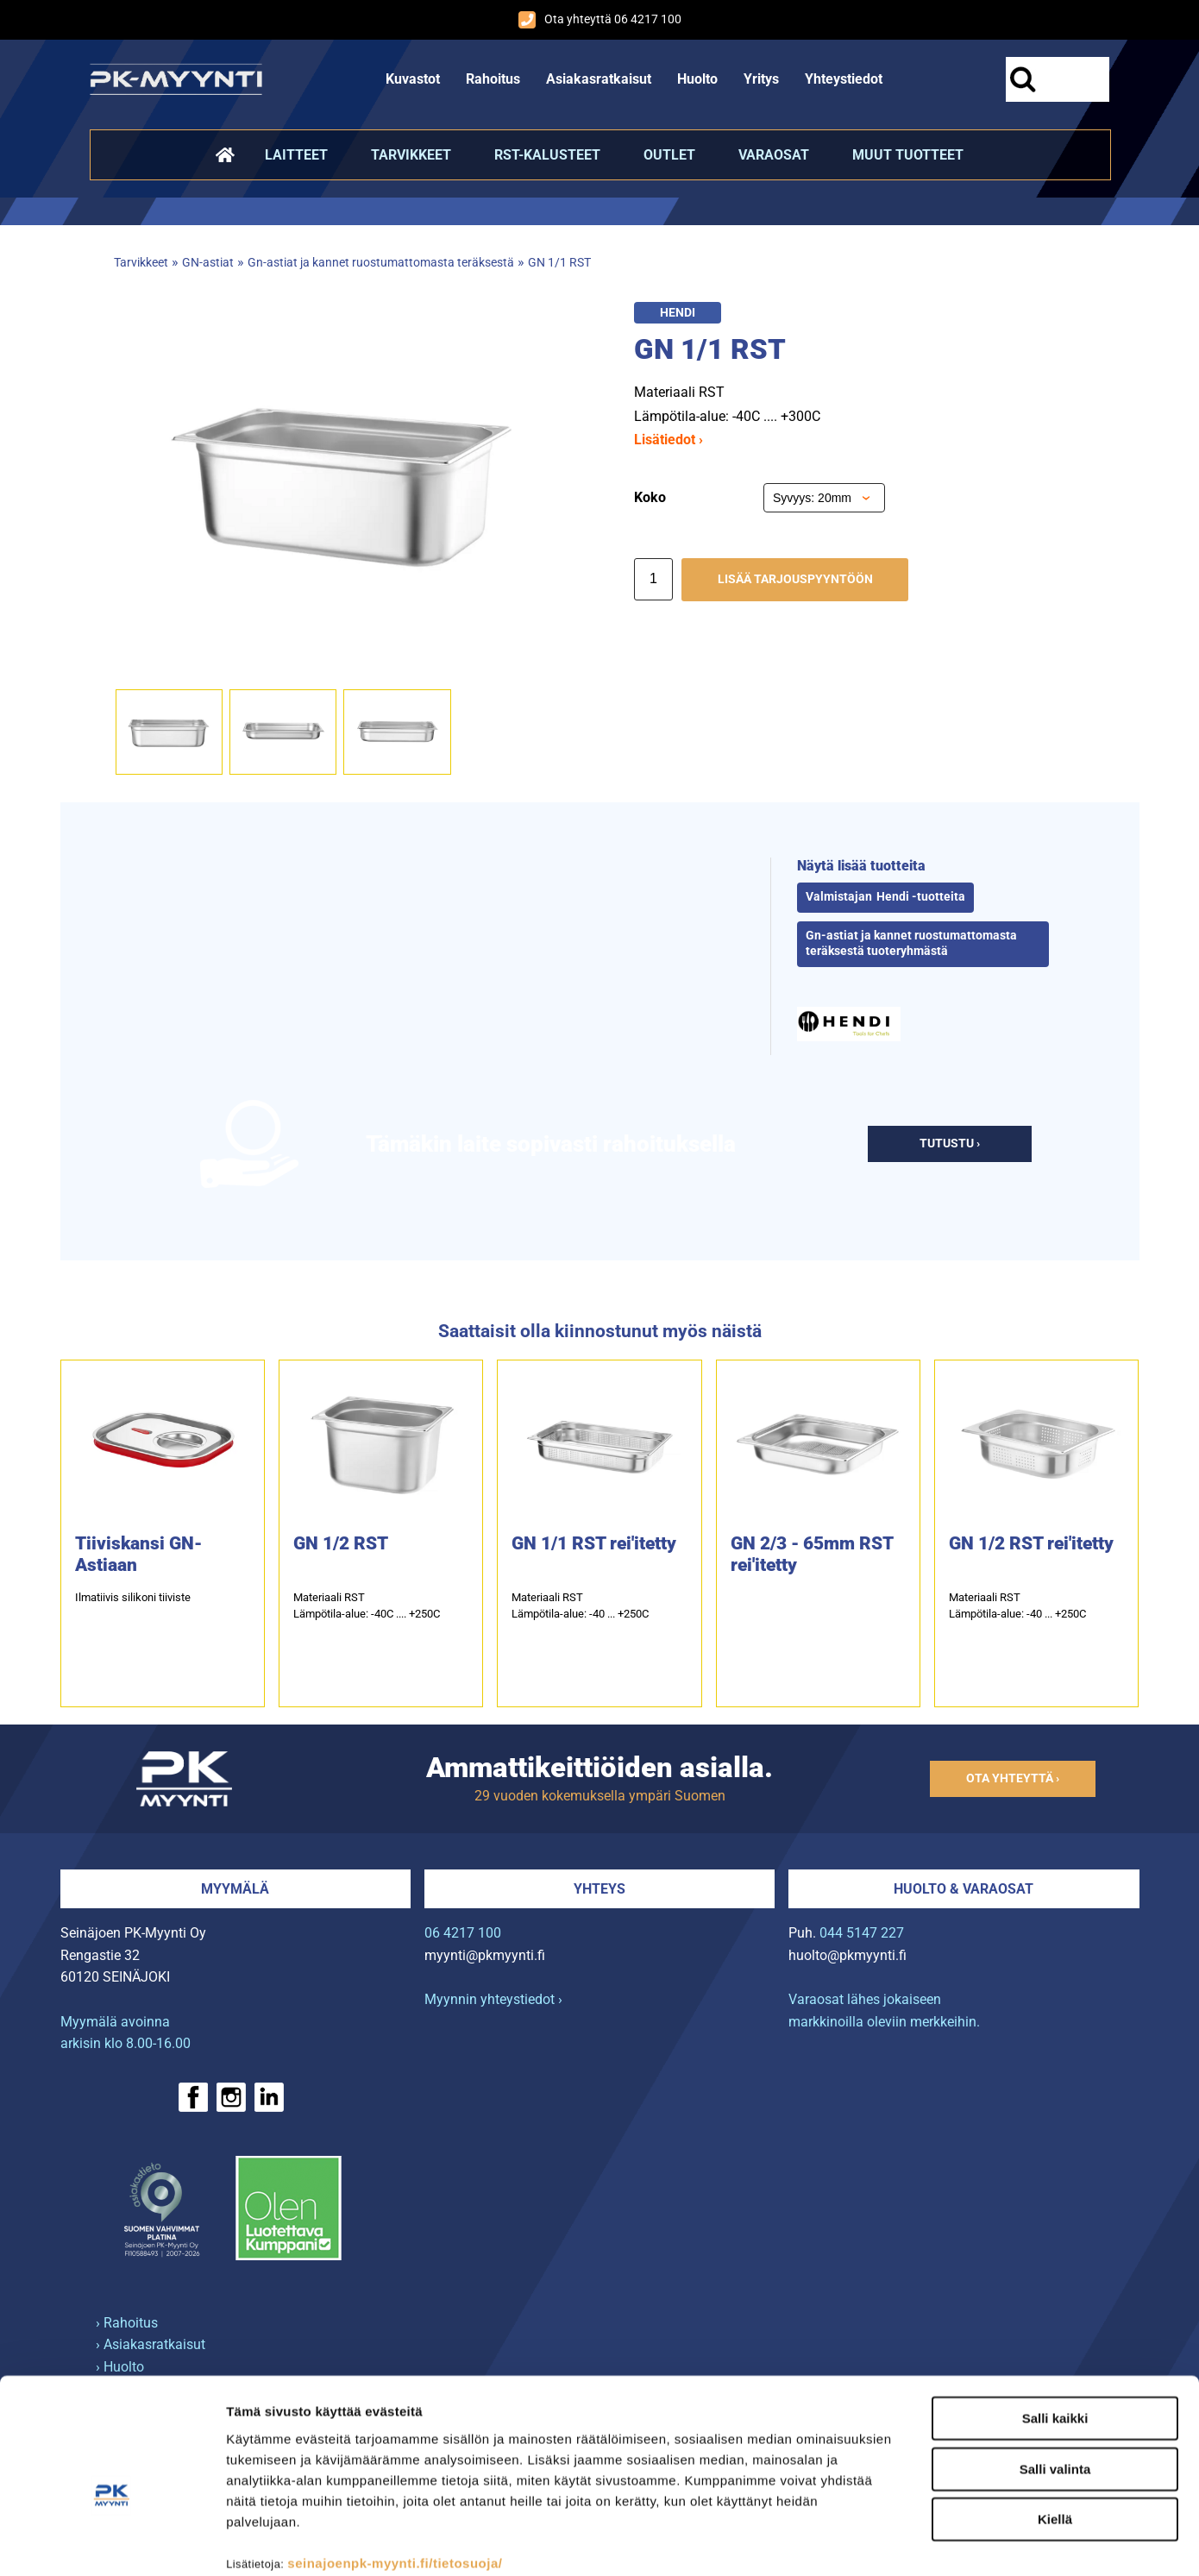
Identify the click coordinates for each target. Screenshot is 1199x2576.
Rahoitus (493, 79)
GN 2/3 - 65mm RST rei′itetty (812, 1554)
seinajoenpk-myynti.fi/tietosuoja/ (394, 2471)
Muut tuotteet (908, 155)
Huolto (697, 79)
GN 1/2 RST (340, 1543)
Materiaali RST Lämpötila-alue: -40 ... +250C (580, 1605)
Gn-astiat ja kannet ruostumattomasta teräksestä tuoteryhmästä (911, 943)
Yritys (761, 79)
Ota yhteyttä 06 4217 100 (599, 19)
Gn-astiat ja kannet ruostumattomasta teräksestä (381, 262)
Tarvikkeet (411, 155)
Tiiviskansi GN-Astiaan (138, 1554)
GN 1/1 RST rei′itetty (594, 1543)
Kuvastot (413, 79)
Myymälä (235, 1889)
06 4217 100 (462, 1933)
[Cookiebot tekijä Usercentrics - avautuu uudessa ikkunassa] (111, 2542)
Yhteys (599, 1889)
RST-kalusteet (547, 155)
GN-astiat (208, 262)
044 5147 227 (861, 1933)
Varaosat (773, 155)
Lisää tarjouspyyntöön (795, 579)
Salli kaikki (1055, 2327)
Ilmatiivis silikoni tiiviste (133, 1597)
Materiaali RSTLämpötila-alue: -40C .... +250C (366, 1605)
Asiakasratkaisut (598, 79)
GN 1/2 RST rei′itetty (1031, 1543)
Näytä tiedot (922, 2542)
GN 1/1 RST (559, 262)
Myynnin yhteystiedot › (493, 1999)
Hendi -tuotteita (920, 896)
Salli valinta (1055, 2378)
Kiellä (1055, 2428)
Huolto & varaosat (963, 1889)
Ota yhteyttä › (1012, 1778)
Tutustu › (950, 1143)
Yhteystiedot (843, 79)
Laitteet (296, 155)
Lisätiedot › (668, 439)
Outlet (669, 155)
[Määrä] (653, 579)
